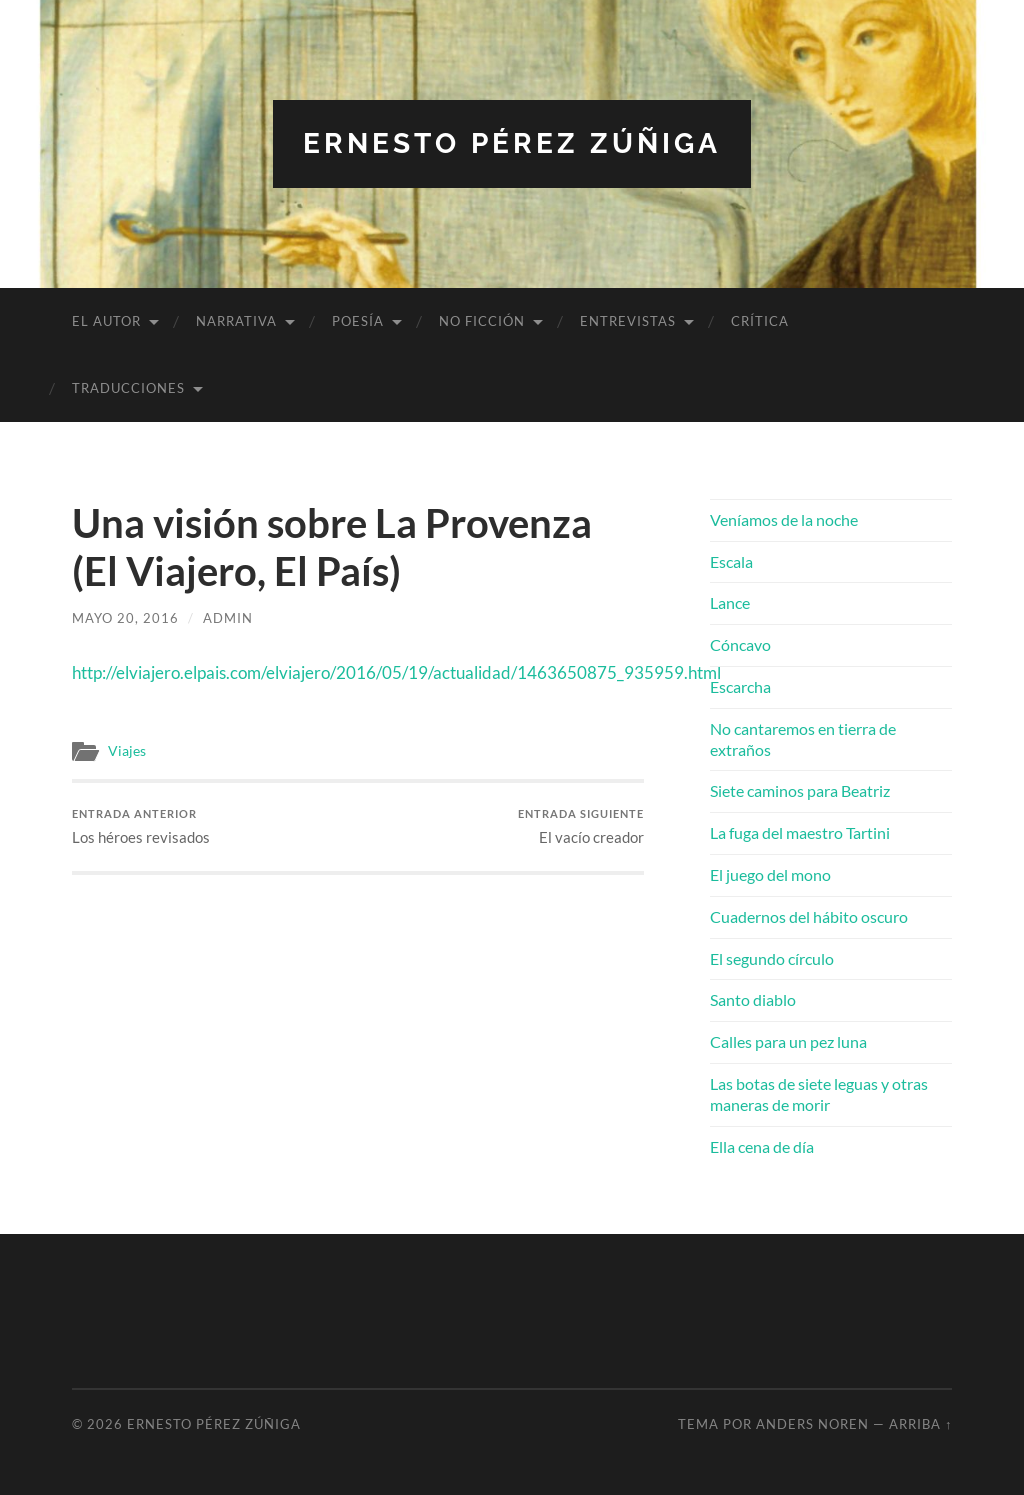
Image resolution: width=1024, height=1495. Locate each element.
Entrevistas (628, 321)
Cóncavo (740, 644)
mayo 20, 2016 (125, 618)
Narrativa (236, 321)
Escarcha (740, 686)
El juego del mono (770, 874)
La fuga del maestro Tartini (800, 832)
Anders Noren (812, 1424)
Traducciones (128, 388)
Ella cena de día (762, 1146)
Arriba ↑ (920, 1424)
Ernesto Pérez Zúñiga (512, 143)
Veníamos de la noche (784, 519)
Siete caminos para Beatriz (800, 790)
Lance (730, 602)
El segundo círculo (772, 958)
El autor (106, 321)
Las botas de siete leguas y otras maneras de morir (819, 1094)
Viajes (127, 751)
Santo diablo (753, 999)
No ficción (482, 321)
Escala (731, 561)
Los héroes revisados (141, 826)
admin (228, 618)
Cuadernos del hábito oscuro (809, 916)
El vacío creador (581, 826)
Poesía (358, 321)
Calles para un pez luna (788, 1041)
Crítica (760, 321)
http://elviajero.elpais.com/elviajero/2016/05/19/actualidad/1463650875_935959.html (396, 672)
